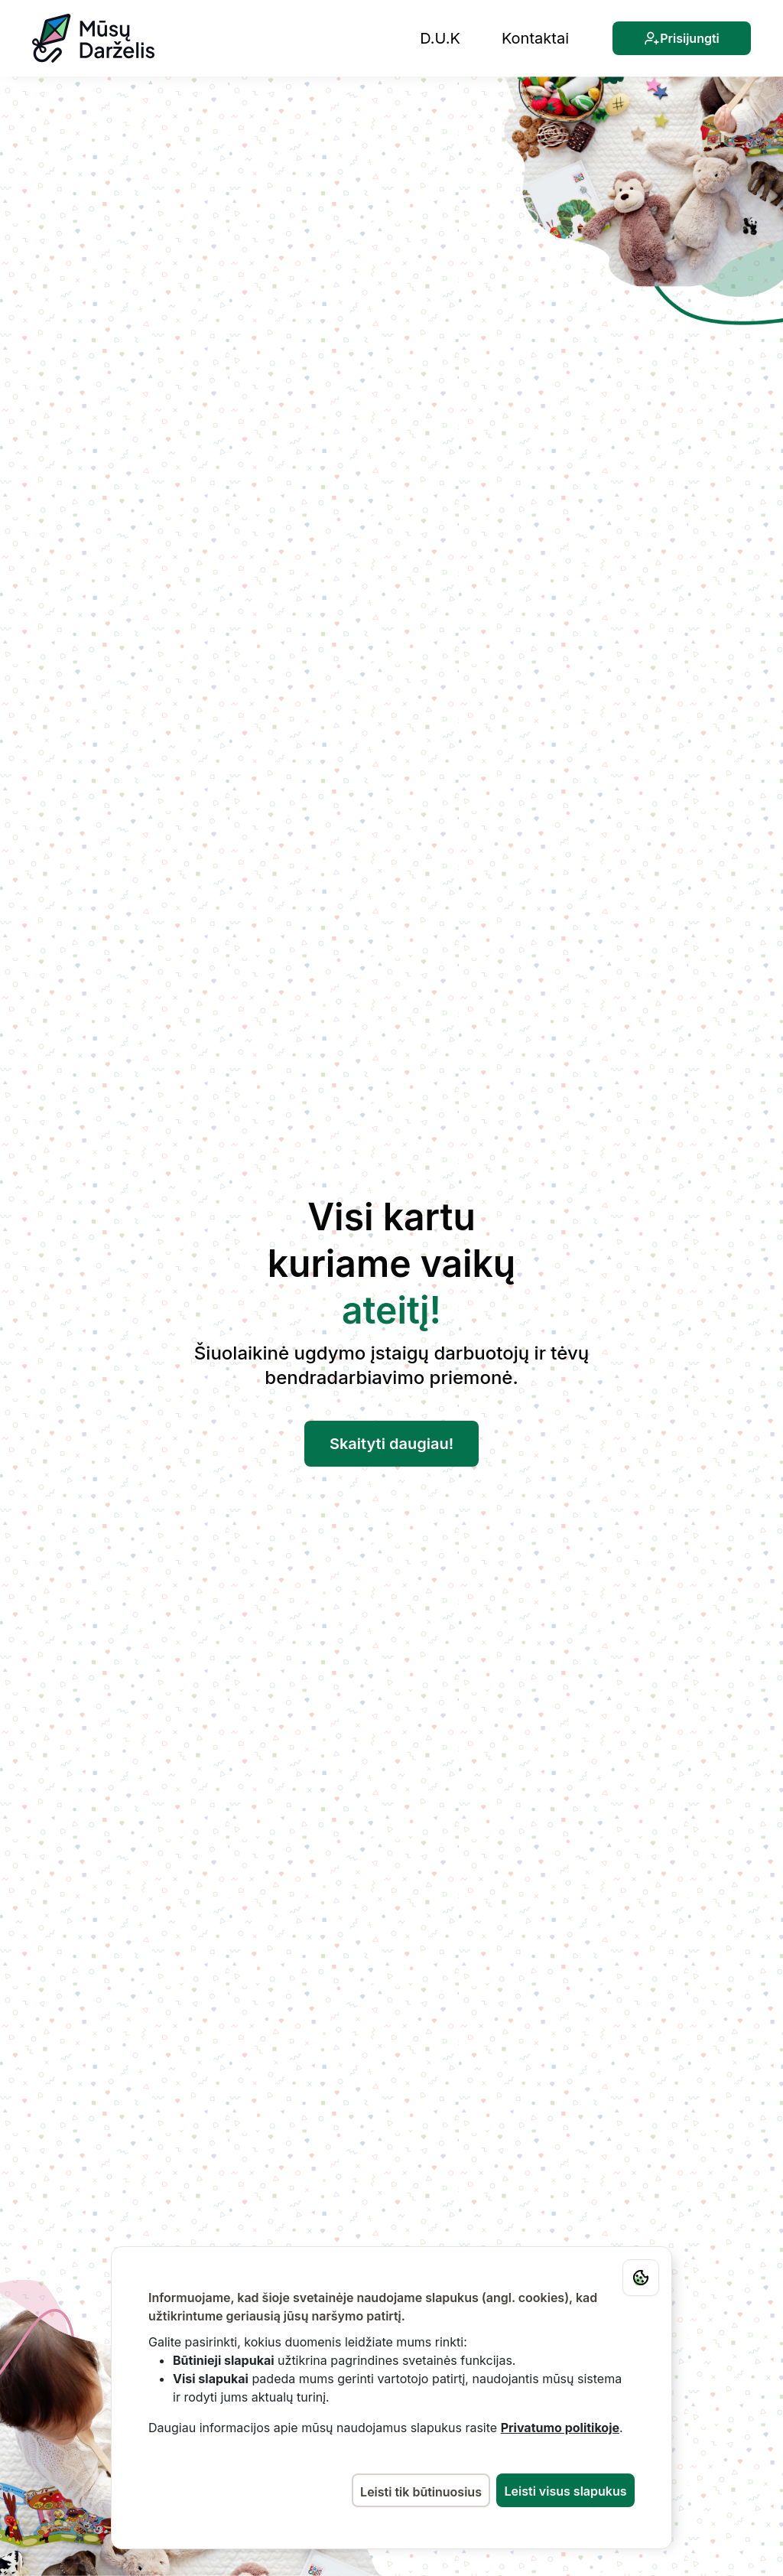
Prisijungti (682, 38)
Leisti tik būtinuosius (421, 2491)
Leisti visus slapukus (566, 2491)
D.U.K (440, 38)
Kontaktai (535, 38)
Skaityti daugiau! (391, 1444)
